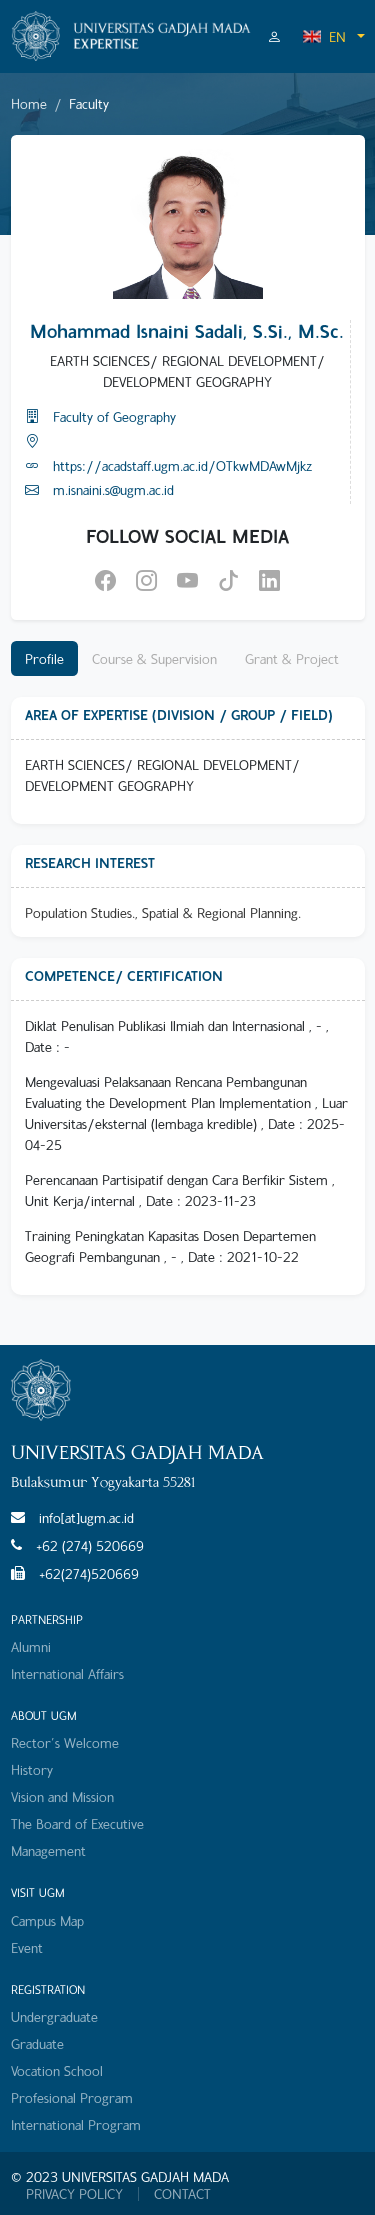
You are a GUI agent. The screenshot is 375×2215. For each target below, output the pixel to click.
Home (29, 103)
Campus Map (47, 1920)
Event (27, 1947)
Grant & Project (292, 658)
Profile (44, 658)
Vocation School (57, 2070)
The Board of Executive (77, 1823)
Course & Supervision (154, 658)
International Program (76, 2124)
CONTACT (182, 2194)
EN (324, 36)
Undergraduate (54, 2016)
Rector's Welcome (65, 1742)
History (32, 1769)
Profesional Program (72, 2097)
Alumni (31, 1646)
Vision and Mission (62, 1796)
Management (48, 1850)
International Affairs (67, 1673)
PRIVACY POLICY (74, 2194)
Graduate (37, 2043)
